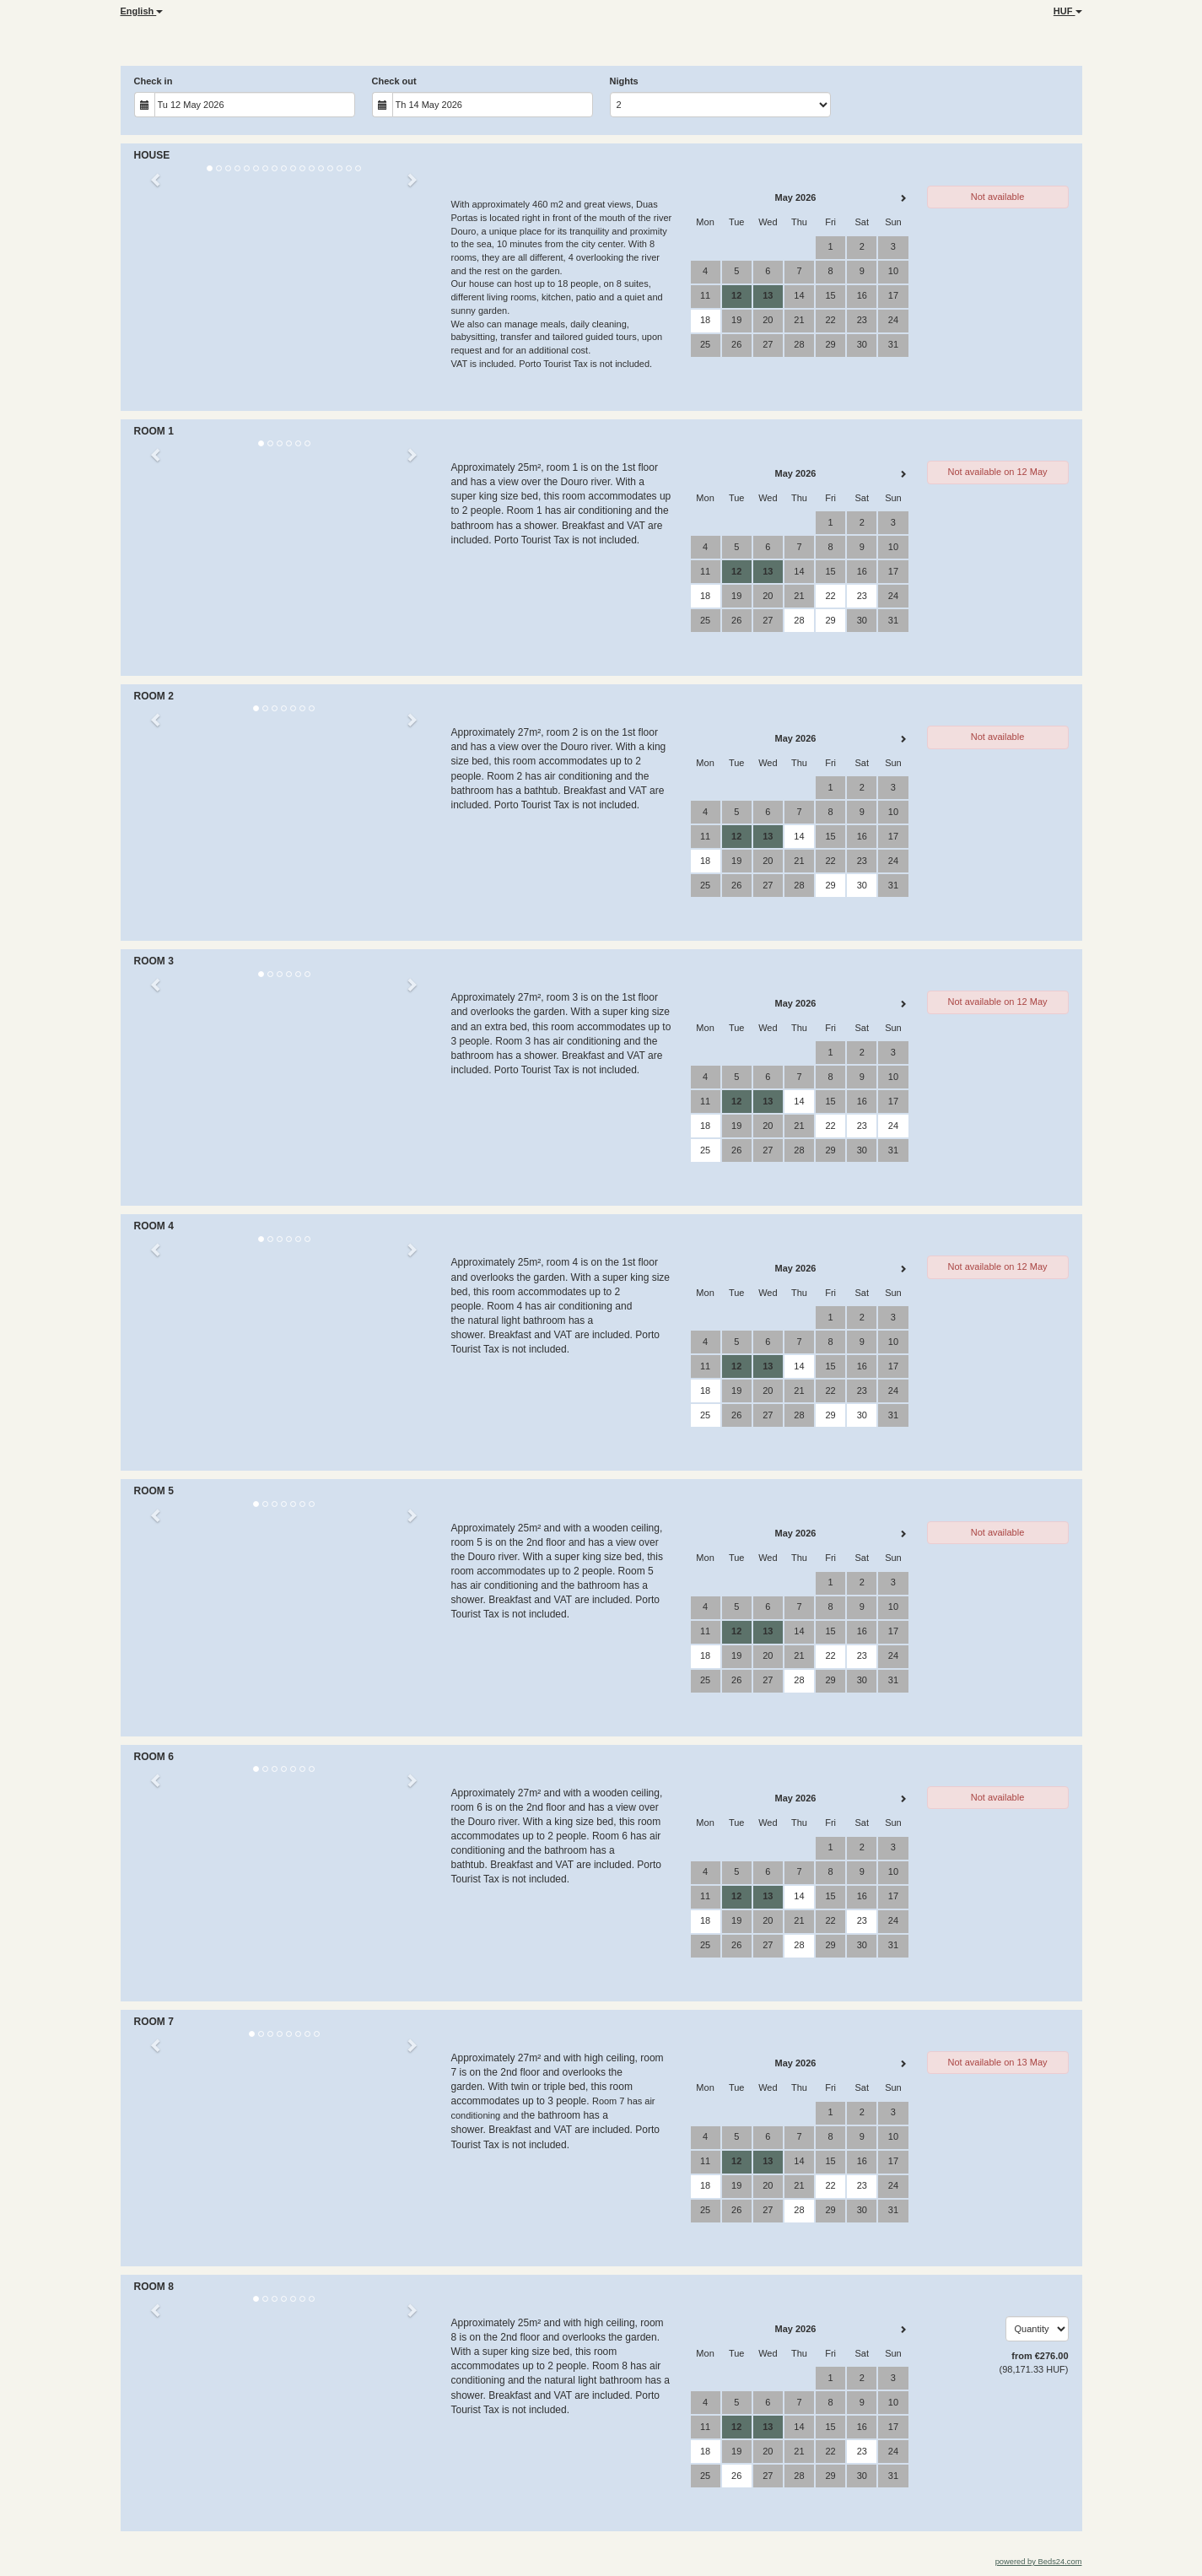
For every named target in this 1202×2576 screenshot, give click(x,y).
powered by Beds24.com (1038, 2561)
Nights (624, 81)
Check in (153, 81)
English (142, 11)
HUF (1068, 11)
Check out (394, 81)
